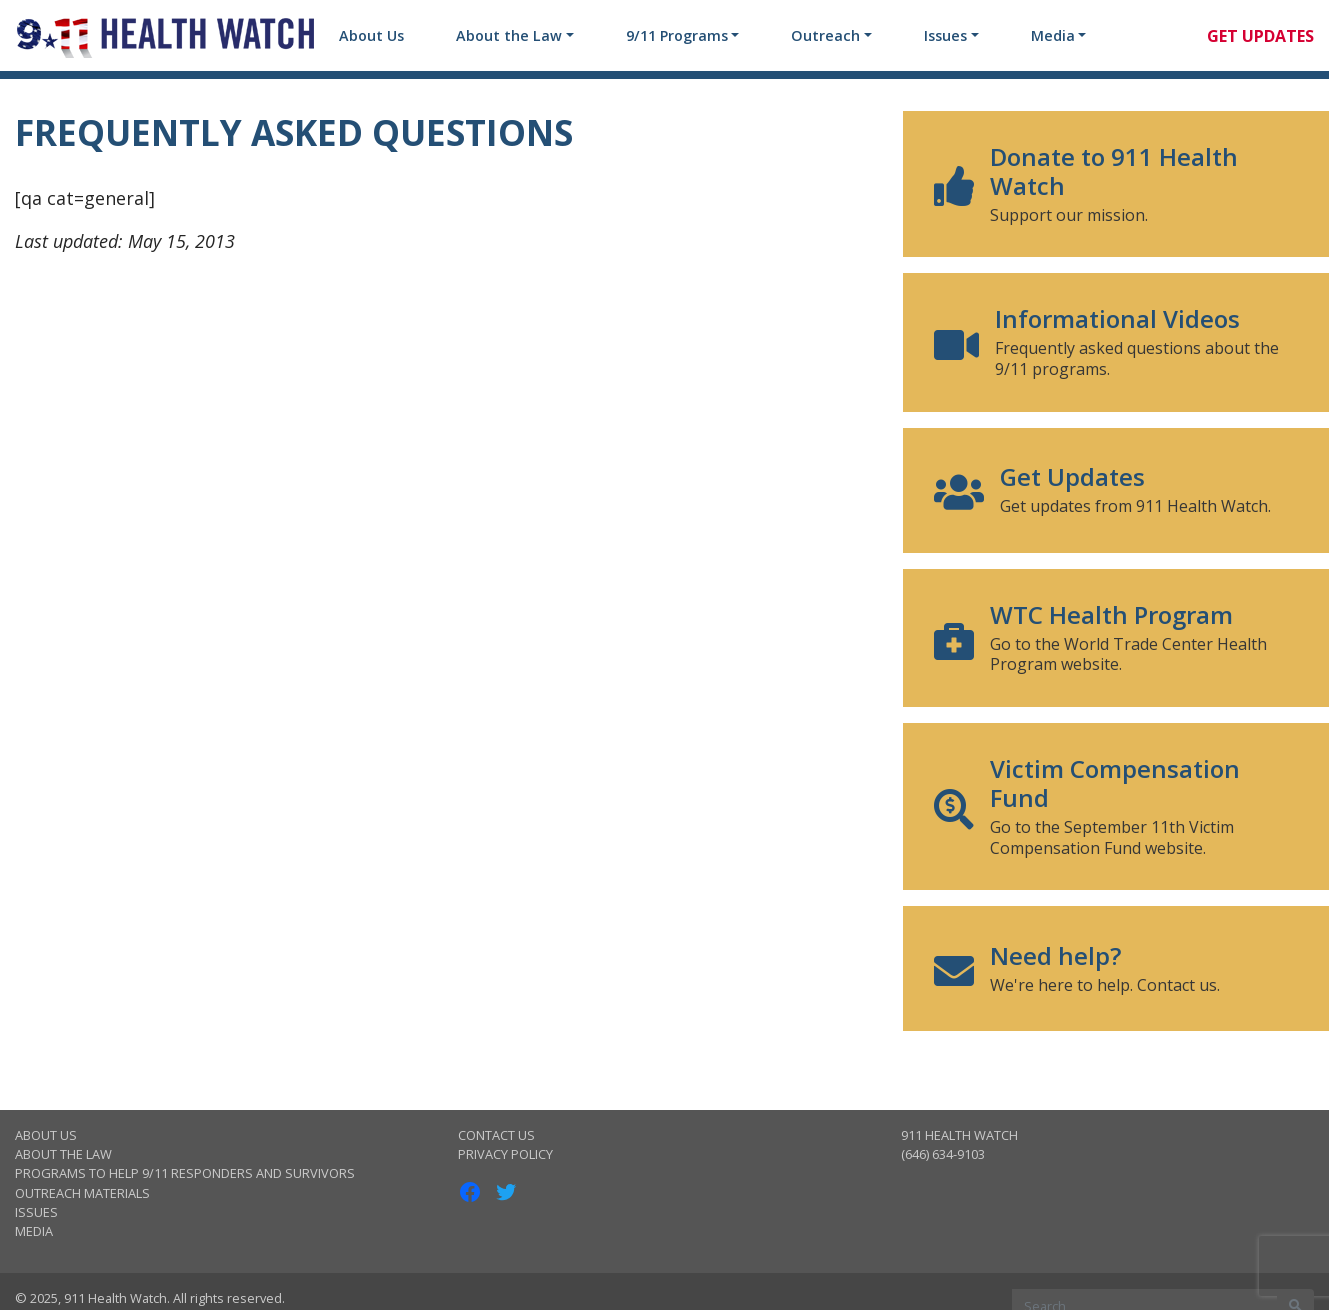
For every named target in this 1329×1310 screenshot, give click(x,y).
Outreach (825, 35)
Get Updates (1260, 36)
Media (1053, 35)
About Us (371, 35)
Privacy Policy (505, 1154)
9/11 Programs (677, 35)
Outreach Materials (82, 1193)
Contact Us (496, 1135)
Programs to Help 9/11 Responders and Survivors (185, 1173)
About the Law (509, 35)
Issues (945, 35)
